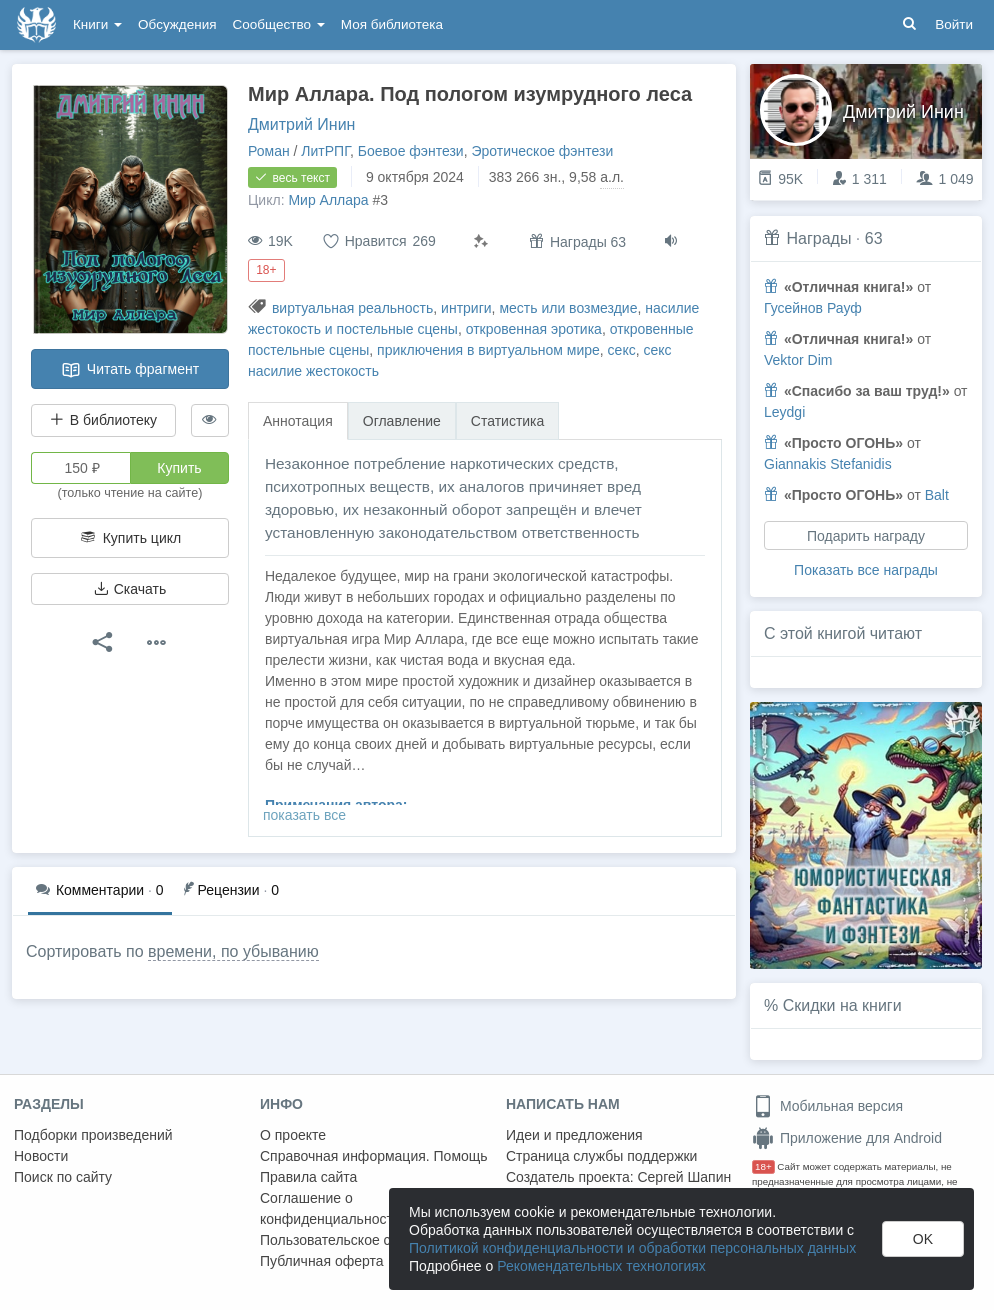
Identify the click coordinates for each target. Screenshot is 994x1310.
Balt (937, 495)
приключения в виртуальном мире (488, 350)
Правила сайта (308, 1177)
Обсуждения (177, 24)
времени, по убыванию (233, 951)
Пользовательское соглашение (361, 1240)
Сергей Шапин (684, 1177)
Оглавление (402, 421)
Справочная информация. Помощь (374, 1156)
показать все (304, 815)
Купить (179, 468)
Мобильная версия (827, 1106)
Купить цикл (130, 538)
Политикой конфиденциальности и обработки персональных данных (632, 1248)
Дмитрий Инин (301, 124)
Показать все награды (866, 570)
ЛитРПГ (325, 151)
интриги (466, 308)
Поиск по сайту (63, 1177)
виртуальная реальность (352, 308)
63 (874, 238)
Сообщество (279, 24)
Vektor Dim (798, 360)
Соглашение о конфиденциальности (330, 1208)
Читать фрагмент (130, 370)
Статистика (508, 421)
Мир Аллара (328, 200)
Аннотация (298, 421)
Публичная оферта (322, 1261)
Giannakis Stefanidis (828, 464)
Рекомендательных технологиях (601, 1266)
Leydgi (784, 412)
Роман (269, 151)
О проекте (293, 1135)
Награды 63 (577, 241)
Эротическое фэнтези (542, 151)
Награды (818, 238)
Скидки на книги (842, 1005)
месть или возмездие (568, 308)
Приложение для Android (847, 1138)
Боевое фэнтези (411, 151)
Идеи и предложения (574, 1135)
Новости (41, 1156)
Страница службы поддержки (601, 1156)
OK (923, 1239)
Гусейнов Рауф (813, 308)
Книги (97, 24)
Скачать (130, 589)
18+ (763, 1166)
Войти (954, 24)
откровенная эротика (534, 329)
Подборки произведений (93, 1135)
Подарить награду (866, 536)
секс (622, 350)
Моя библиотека (392, 24)
